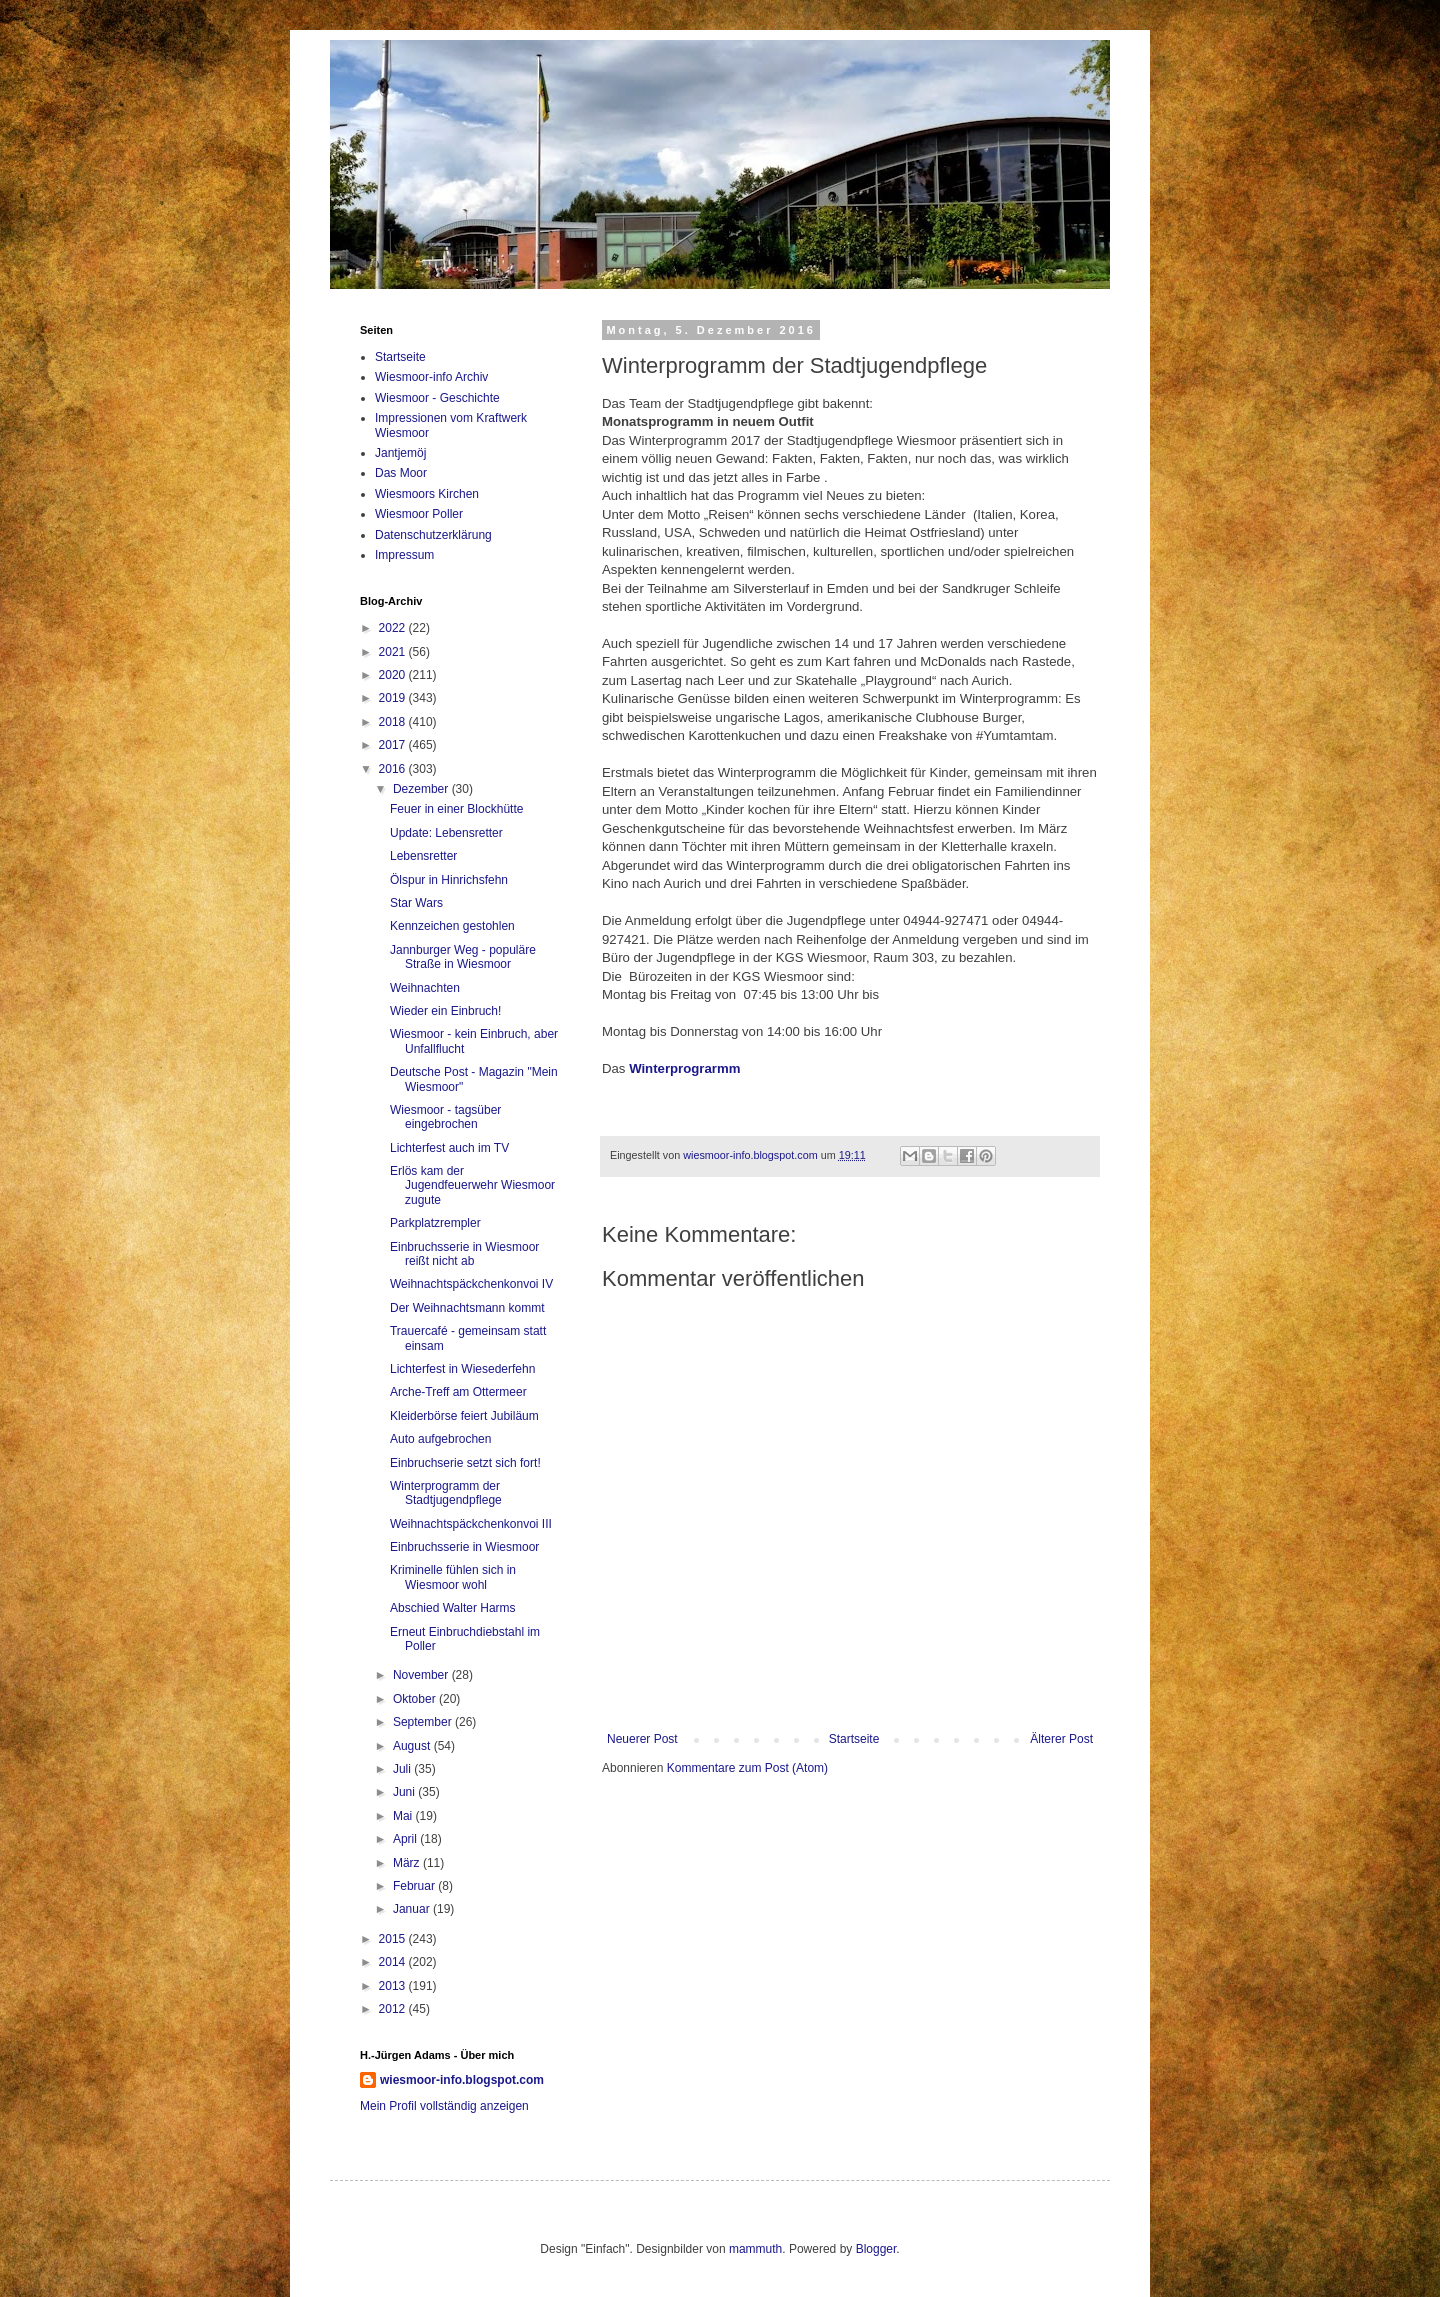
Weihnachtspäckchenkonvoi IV (471, 1284)
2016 (394, 769)
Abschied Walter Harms (453, 1608)
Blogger (876, 2249)
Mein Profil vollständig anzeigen (444, 2106)
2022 (394, 628)
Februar (415, 1886)
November (422, 1675)
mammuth (755, 2249)
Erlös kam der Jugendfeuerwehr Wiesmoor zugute (472, 1185)
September (424, 1722)
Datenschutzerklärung (433, 535)
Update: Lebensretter (446, 833)
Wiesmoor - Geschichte (437, 398)
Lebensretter (423, 856)
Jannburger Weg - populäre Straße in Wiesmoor (463, 957)
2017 (394, 745)
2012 (394, 2009)
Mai (404, 1816)
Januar (413, 1909)
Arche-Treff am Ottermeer (458, 1392)
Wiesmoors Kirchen (427, 494)
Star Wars (416, 903)
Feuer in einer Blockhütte (456, 809)
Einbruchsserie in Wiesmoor (464, 1547)
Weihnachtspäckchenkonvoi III (471, 1524)
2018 (394, 722)
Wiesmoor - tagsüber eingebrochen (445, 1117)
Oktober (416, 1699)
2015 (394, 1939)
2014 (394, 1962)
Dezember (422, 789)
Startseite (854, 1739)
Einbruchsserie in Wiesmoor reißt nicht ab (464, 1254)
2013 (394, 1986)
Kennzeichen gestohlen (452, 926)
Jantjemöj (400, 453)
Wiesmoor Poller (419, 514)
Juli (403, 1769)
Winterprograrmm (684, 1068)
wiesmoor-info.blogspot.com (462, 2080)
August (413, 1746)
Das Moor (401, 473)
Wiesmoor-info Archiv (431, 377)
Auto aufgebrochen (440, 1439)
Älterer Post (1061, 1739)
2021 (394, 652)
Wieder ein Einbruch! (445, 1011)
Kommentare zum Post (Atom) (747, 1768)
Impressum (404, 555)
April (406, 1839)
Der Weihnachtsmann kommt (467, 1308)
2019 (394, 698)
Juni (405, 1792)
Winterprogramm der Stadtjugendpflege (446, 1493)
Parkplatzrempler (435, 1223)
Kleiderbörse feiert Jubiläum (464, 1416)
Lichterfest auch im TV (449, 1148)
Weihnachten (425, 988)
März (408, 1863)
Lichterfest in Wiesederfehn (462, 1369)
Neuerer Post (642, 1739)
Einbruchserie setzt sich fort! (465, 1463)
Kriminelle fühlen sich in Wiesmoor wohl (453, 1577)
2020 (394, 675)
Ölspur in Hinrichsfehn (449, 880)
